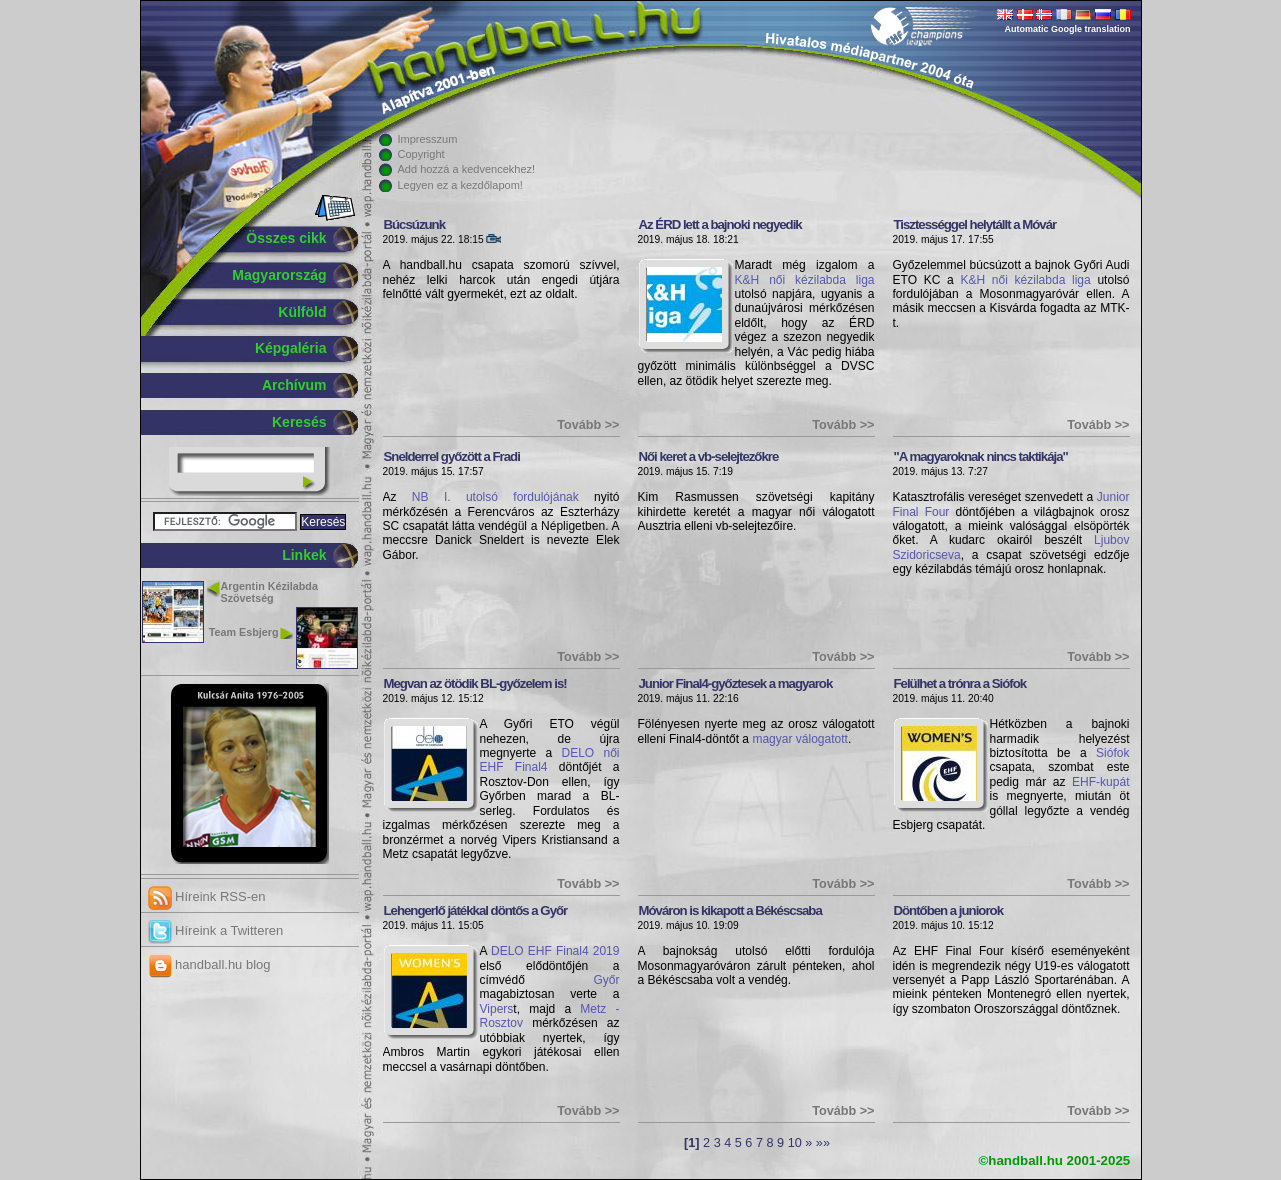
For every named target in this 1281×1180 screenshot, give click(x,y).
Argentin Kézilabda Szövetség (269, 592)
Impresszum (428, 139)
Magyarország (279, 275)
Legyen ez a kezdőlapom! (460, 185)
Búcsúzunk (415, 224)
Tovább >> (588, 425)
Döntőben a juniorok (949, 910)
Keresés (299, 422)
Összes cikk (286, 238)
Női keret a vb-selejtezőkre (709, 456)
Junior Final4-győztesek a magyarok (736, 683)
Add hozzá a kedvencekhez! (467, 169)
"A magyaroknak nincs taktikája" (981, 456)
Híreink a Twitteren (216, 930)
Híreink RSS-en (207, 896)
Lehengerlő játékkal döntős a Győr (476, 910)
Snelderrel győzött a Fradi (452, 456)
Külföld (302, 312)
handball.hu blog (209, 964)
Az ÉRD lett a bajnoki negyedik (720, 224)
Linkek (304, 555)
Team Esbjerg (244, 632)
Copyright (421, 154)
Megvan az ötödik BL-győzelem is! (475, 683)
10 (795, 1143)
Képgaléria (291, 348)
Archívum (294, 385)
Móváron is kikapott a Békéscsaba (730, 910)
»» (823, 1143)
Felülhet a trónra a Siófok (960, 683)
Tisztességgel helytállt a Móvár (975, 224)
